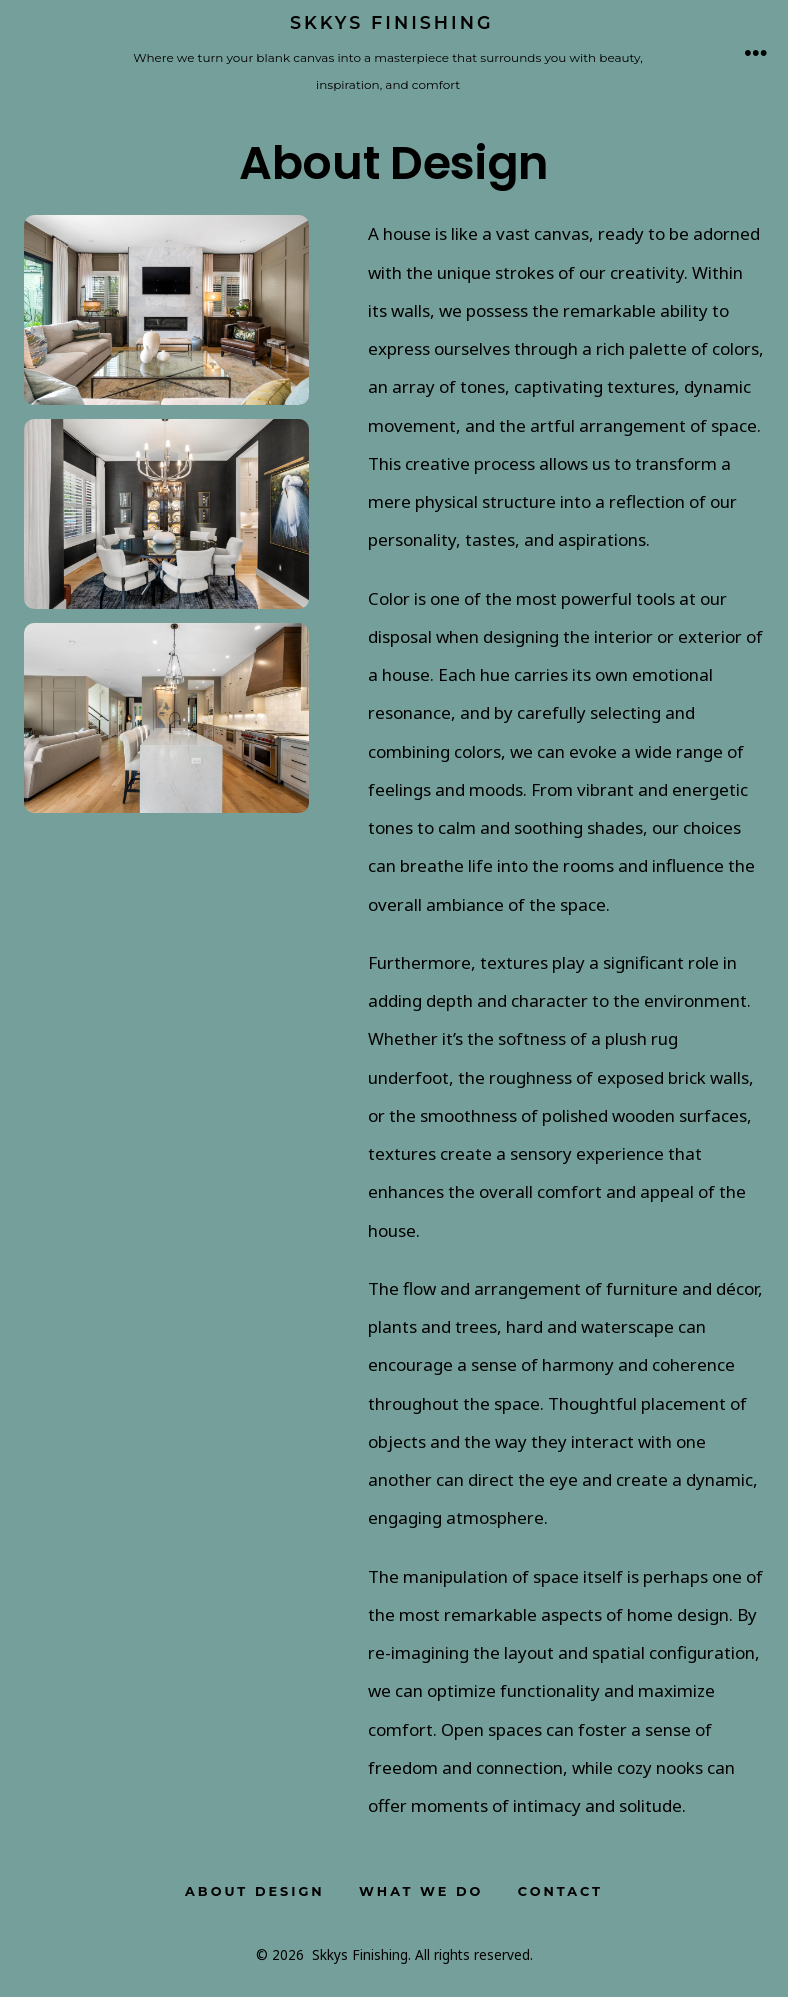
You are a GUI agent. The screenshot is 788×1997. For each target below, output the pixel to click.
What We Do (421, 1891)
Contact (560, 1891)
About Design (255, 1891)
